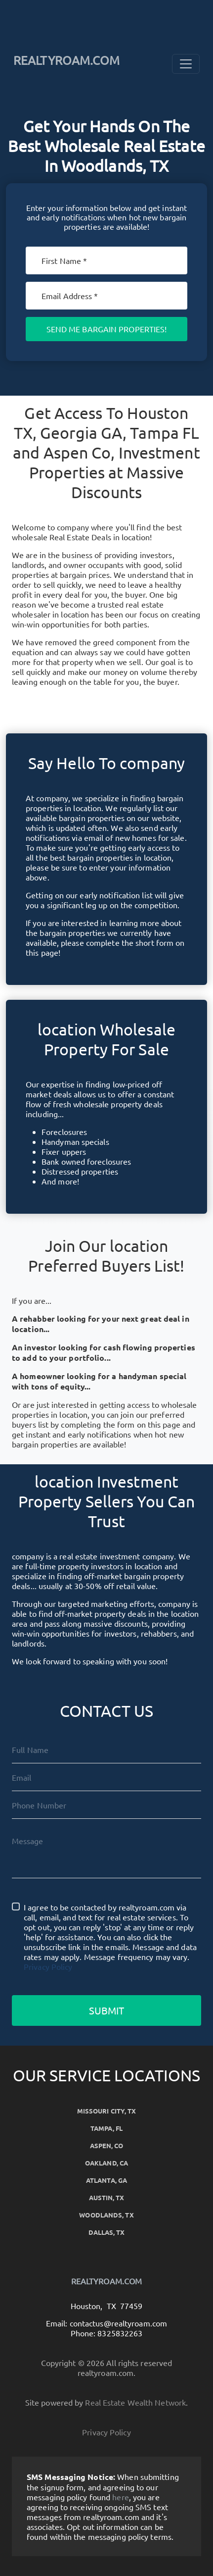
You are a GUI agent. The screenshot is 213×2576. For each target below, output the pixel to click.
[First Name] (106, 260)
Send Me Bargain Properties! (106, 329)
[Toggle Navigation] (186, 64)
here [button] (120, 2497)
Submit (107, 2010)
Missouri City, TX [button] (106, 2111)
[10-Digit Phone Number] (106, 1805)
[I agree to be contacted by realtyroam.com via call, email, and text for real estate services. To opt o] (16, 1906)
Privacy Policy (48, 1966)
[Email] (106, 295)
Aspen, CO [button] (107, 2145)
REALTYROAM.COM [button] (66, 60)
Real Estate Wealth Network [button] (135, 2402)
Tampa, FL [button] (106, 2128)
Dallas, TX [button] (106, 2232)
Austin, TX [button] (107, 2197)
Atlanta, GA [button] (106, 2180)
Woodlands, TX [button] (106, 2215)
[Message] (106, 1852)
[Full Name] (106, 1749)
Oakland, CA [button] (106, 2163)
